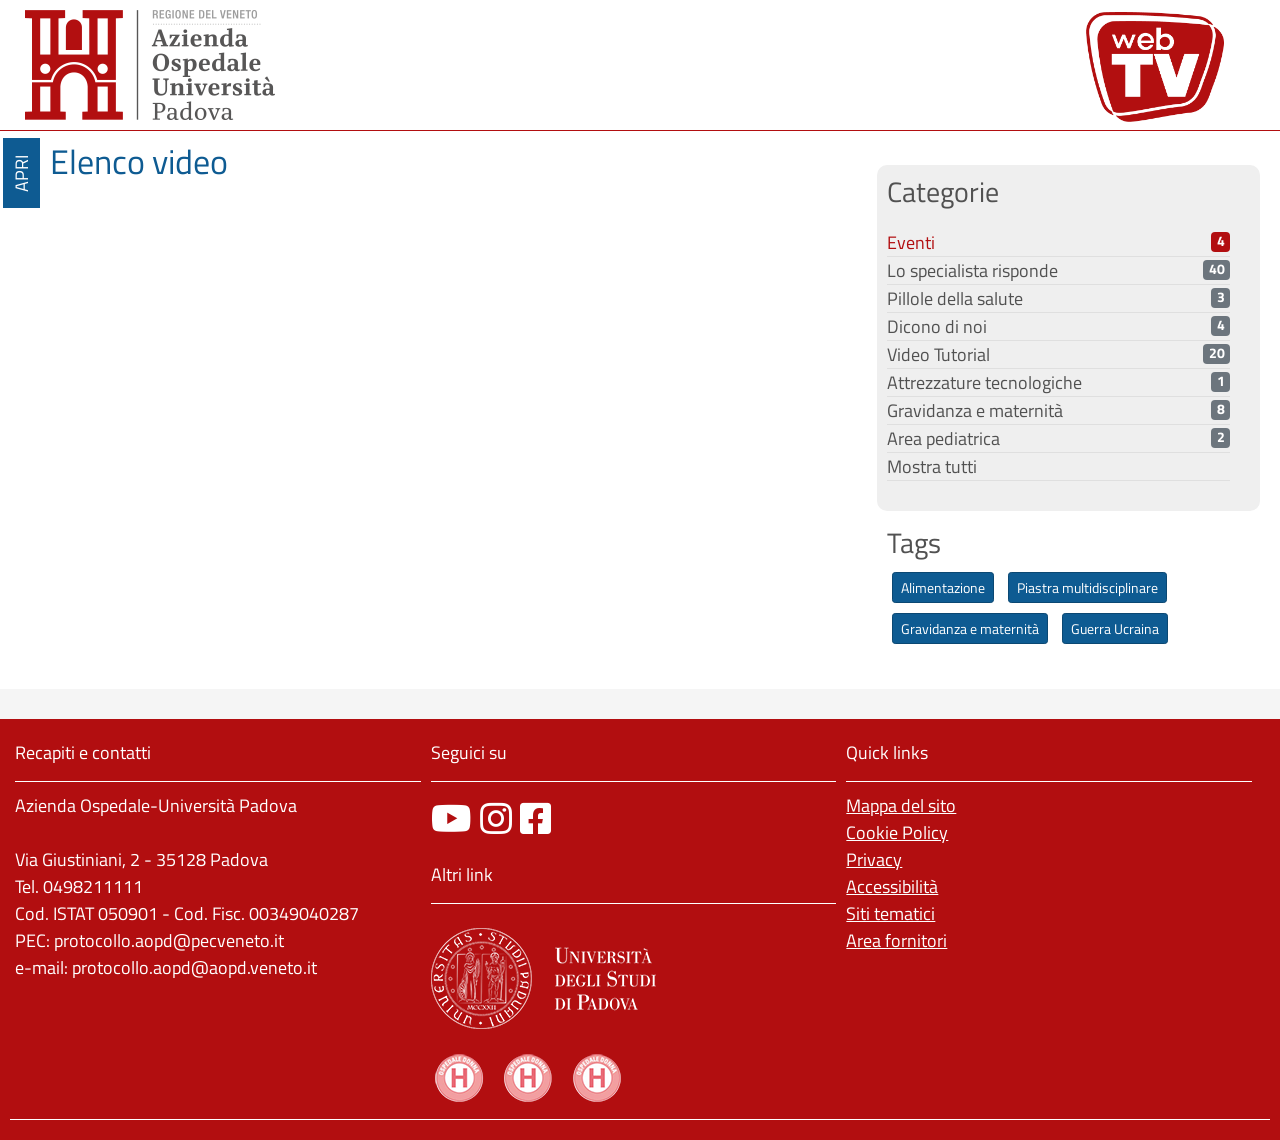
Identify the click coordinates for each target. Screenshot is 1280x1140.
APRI (21, 173)
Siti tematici (890, 913)
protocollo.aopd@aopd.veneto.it (194, 967)
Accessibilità (892, 886)
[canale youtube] (451, 818)
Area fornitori (896, 940)
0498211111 (93, 886)
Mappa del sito (901, 805)
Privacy (874, 859)
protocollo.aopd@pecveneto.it (169, 940)
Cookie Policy (897, 832)
